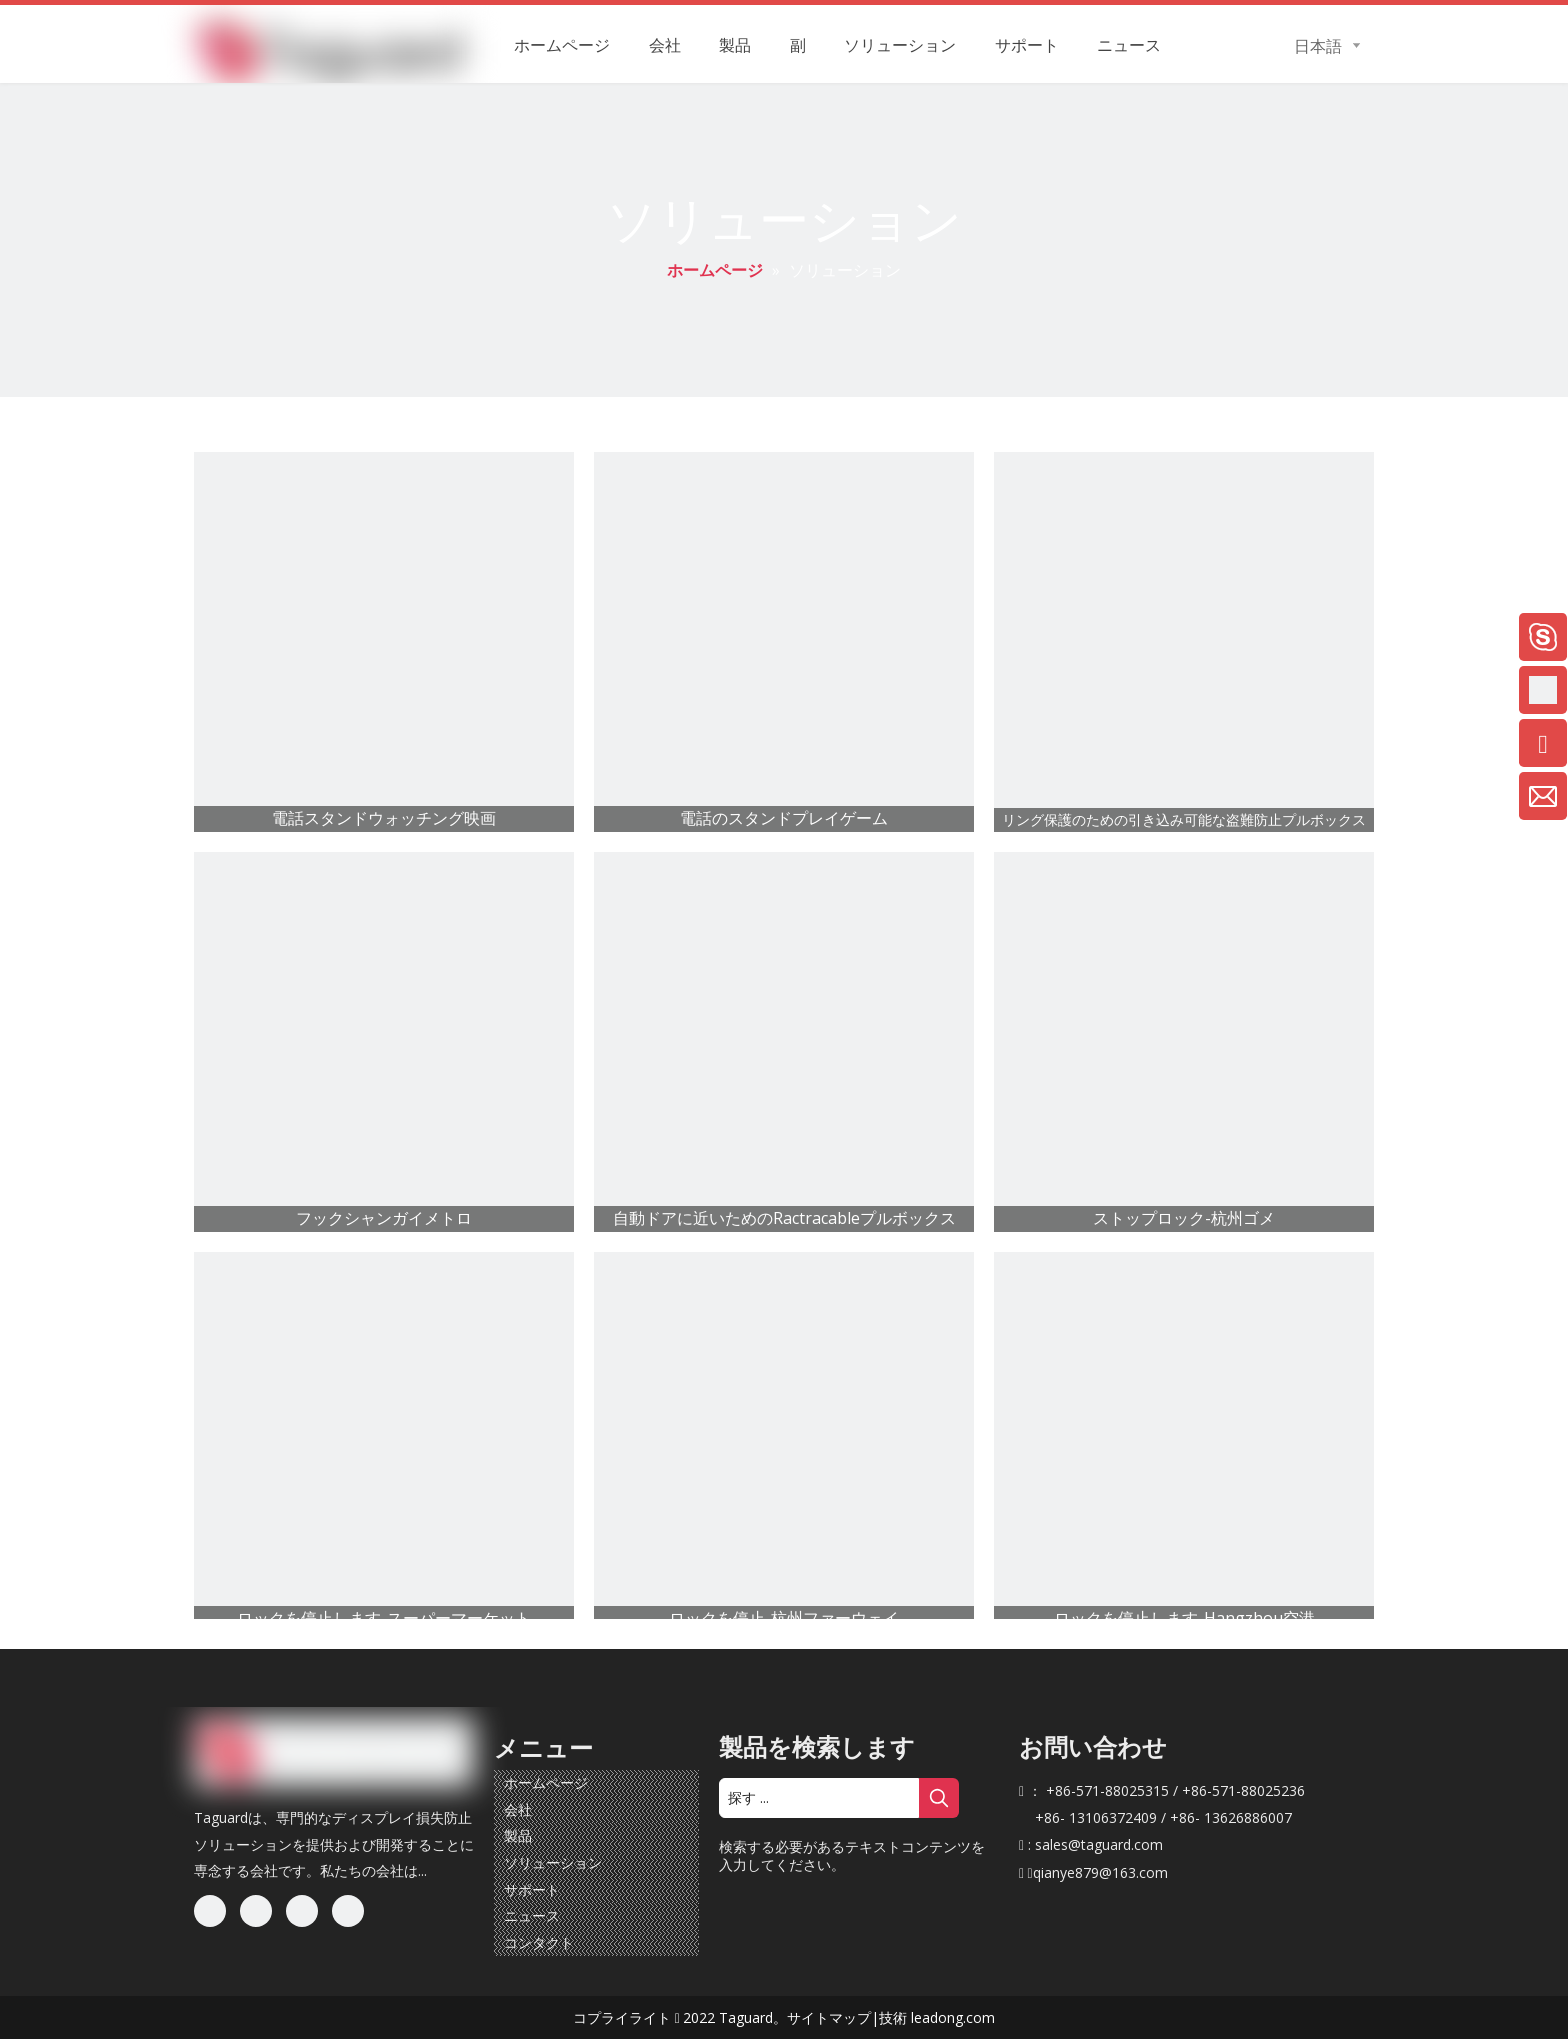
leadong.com (953, 2017)
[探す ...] (819, 1798)
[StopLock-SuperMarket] (384, 1442)
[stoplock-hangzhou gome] (1184, 1042)
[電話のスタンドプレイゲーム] (784, 642)
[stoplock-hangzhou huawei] (784, 1442)
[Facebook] (210, 1911)
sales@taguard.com (1099, 1844)
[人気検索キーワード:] (939, 1798)
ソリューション (553, 1862)
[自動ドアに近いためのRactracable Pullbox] (784, 1042)
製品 (518, 1835)
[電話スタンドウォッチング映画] (384, 642)
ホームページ (546, 1782)
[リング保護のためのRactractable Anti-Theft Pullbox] (1184, 642)
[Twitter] (302, 1911)
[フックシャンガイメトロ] (384, 1042)
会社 (518, 1809)
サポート (532, 1889)
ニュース (532, 1915)
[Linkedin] (256, 1911)
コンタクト (539, 1942)
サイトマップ (829, 2017)
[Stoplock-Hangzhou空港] (1184, 1442)
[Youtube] (348, 1911)
